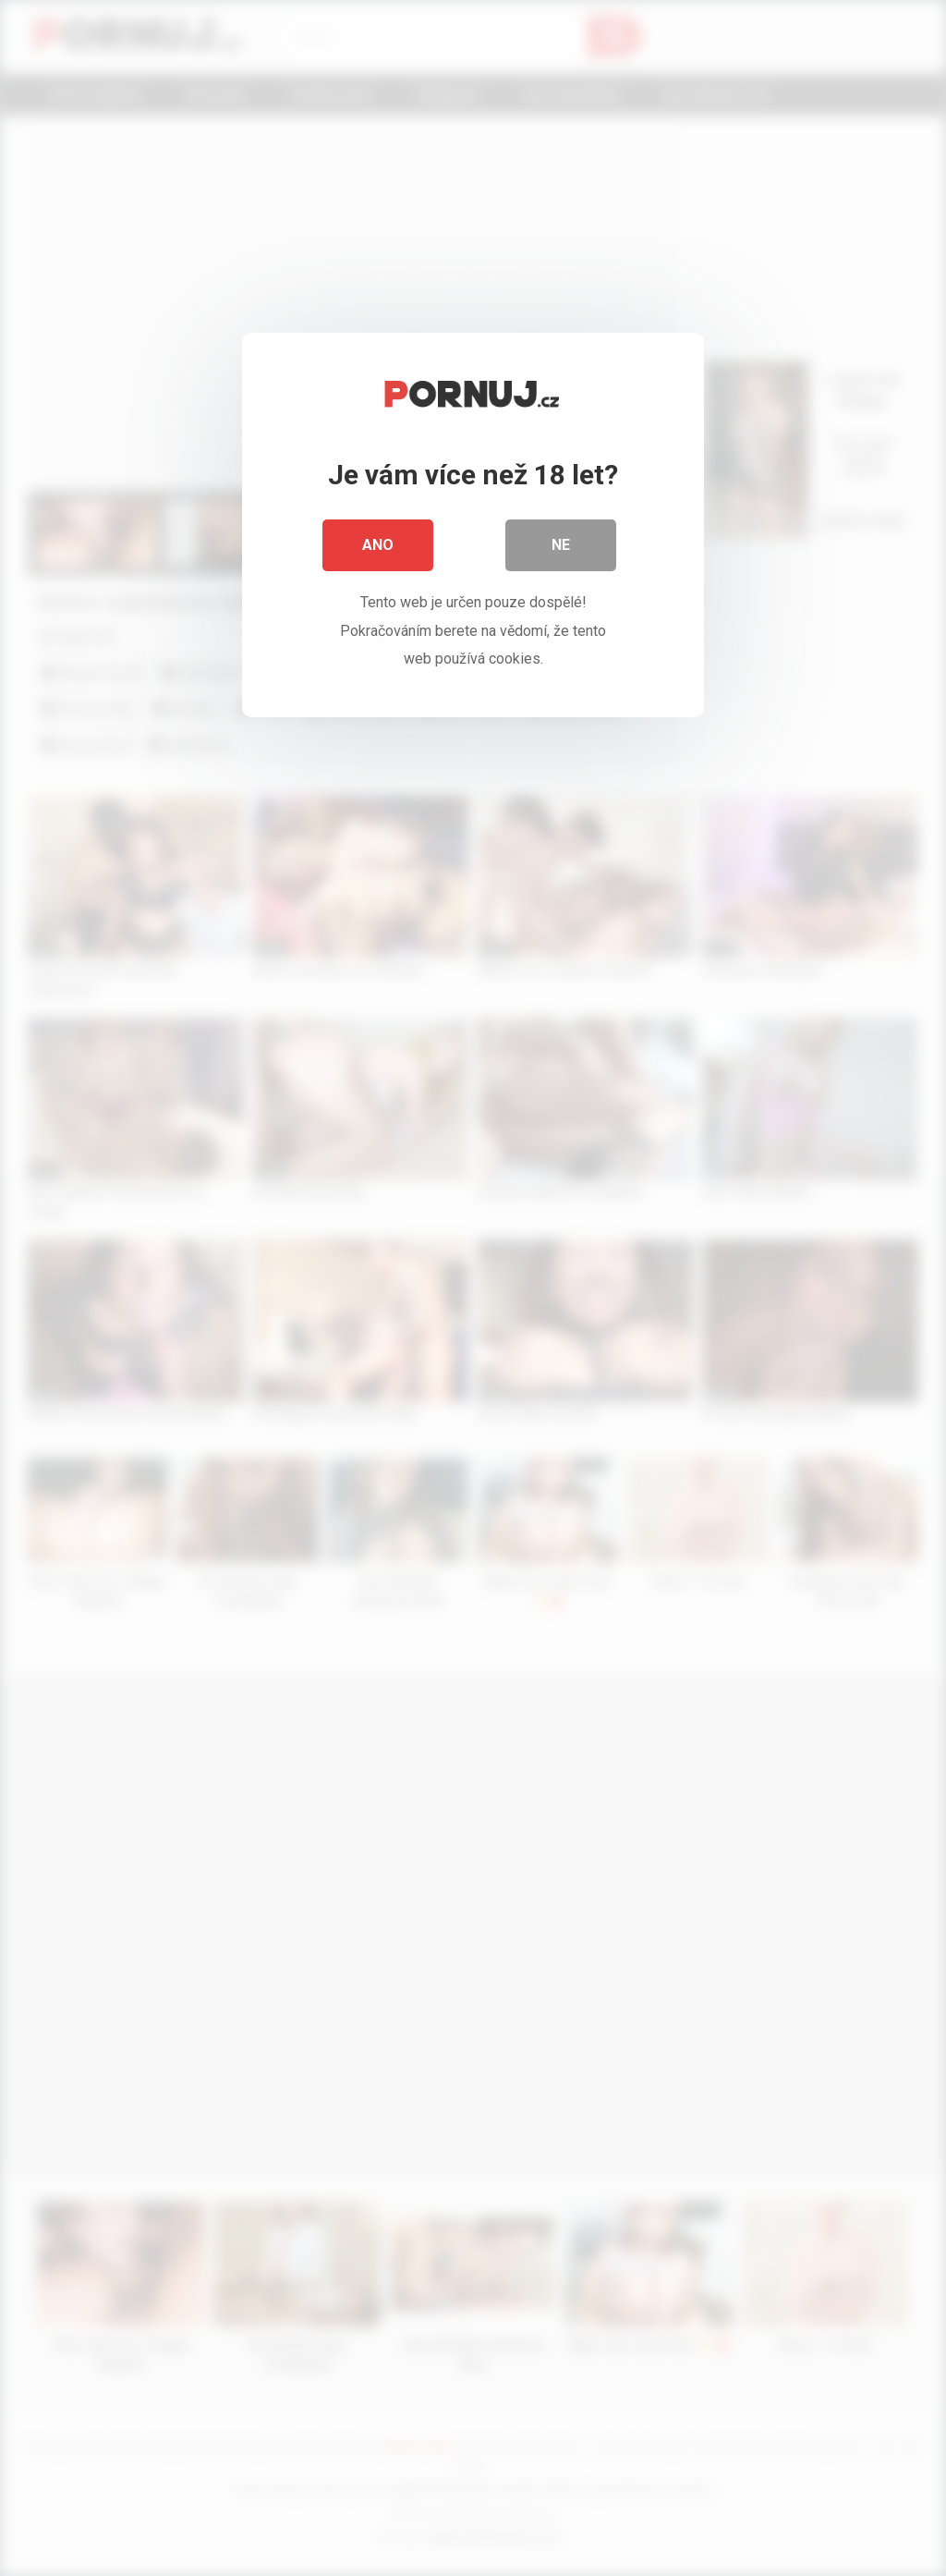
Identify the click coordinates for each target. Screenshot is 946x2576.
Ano (378, 545)
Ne (561, 545)
